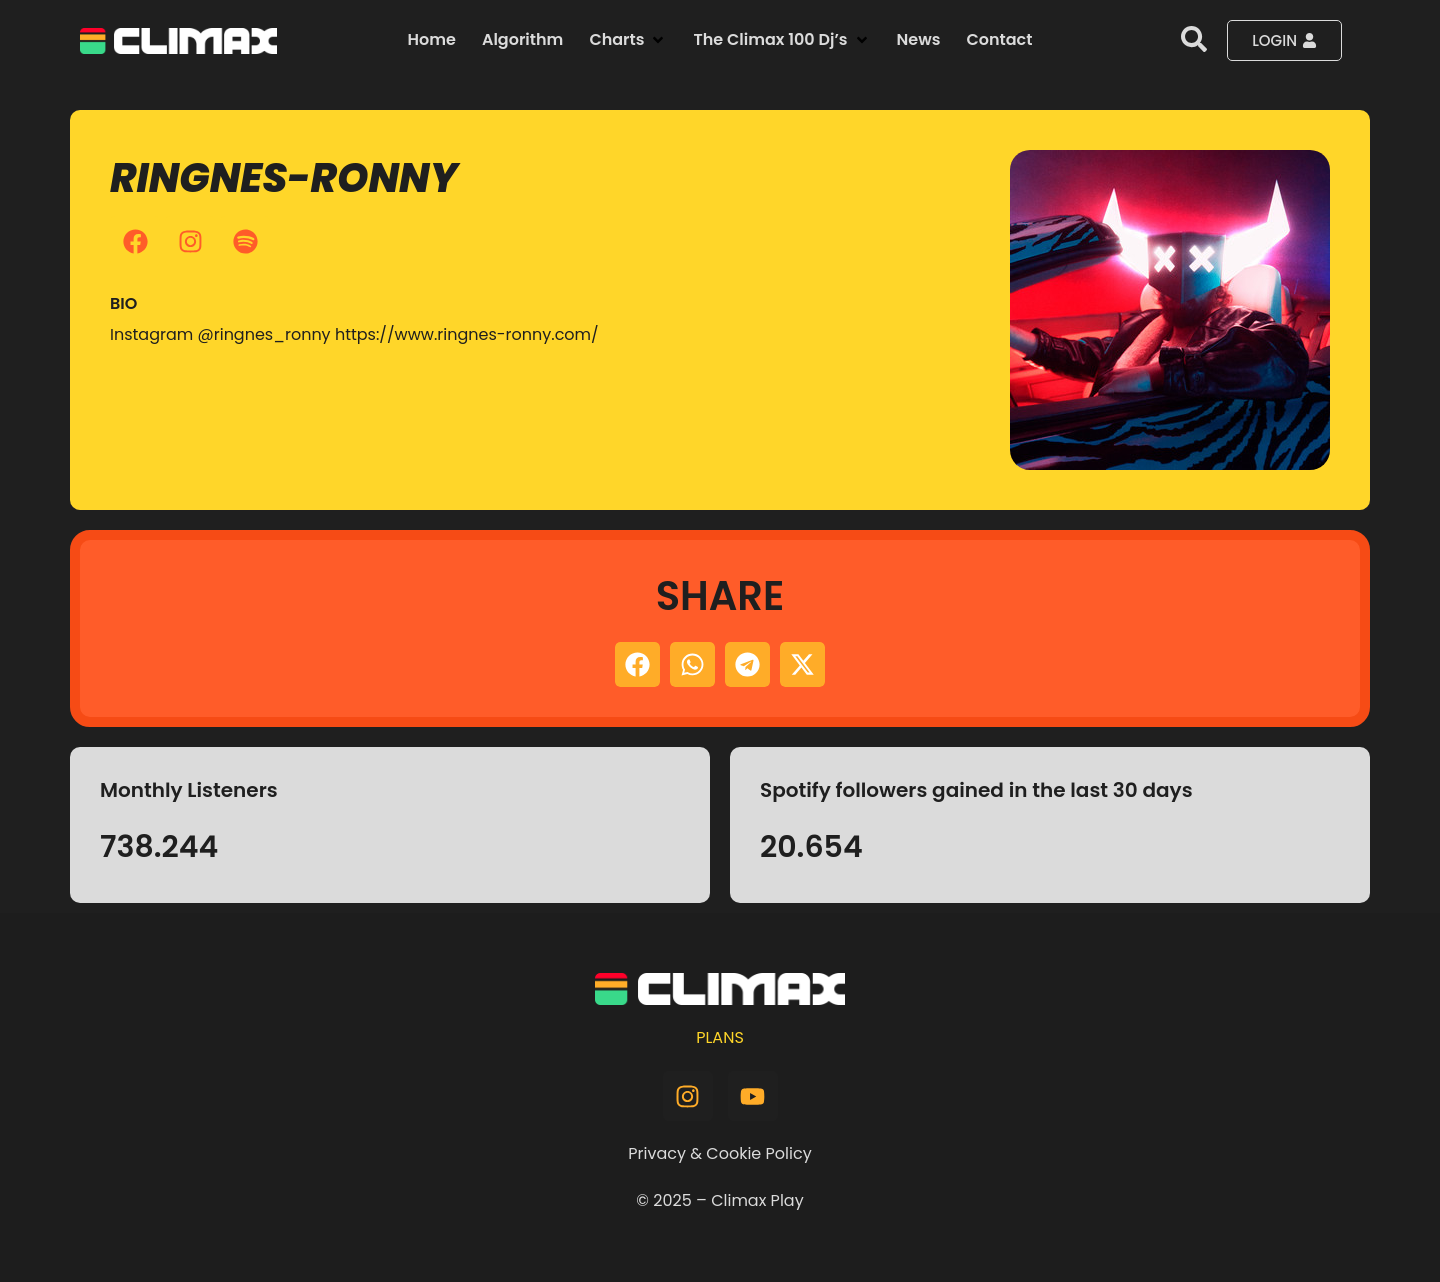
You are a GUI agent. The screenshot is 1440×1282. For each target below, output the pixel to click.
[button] (628, 40)
